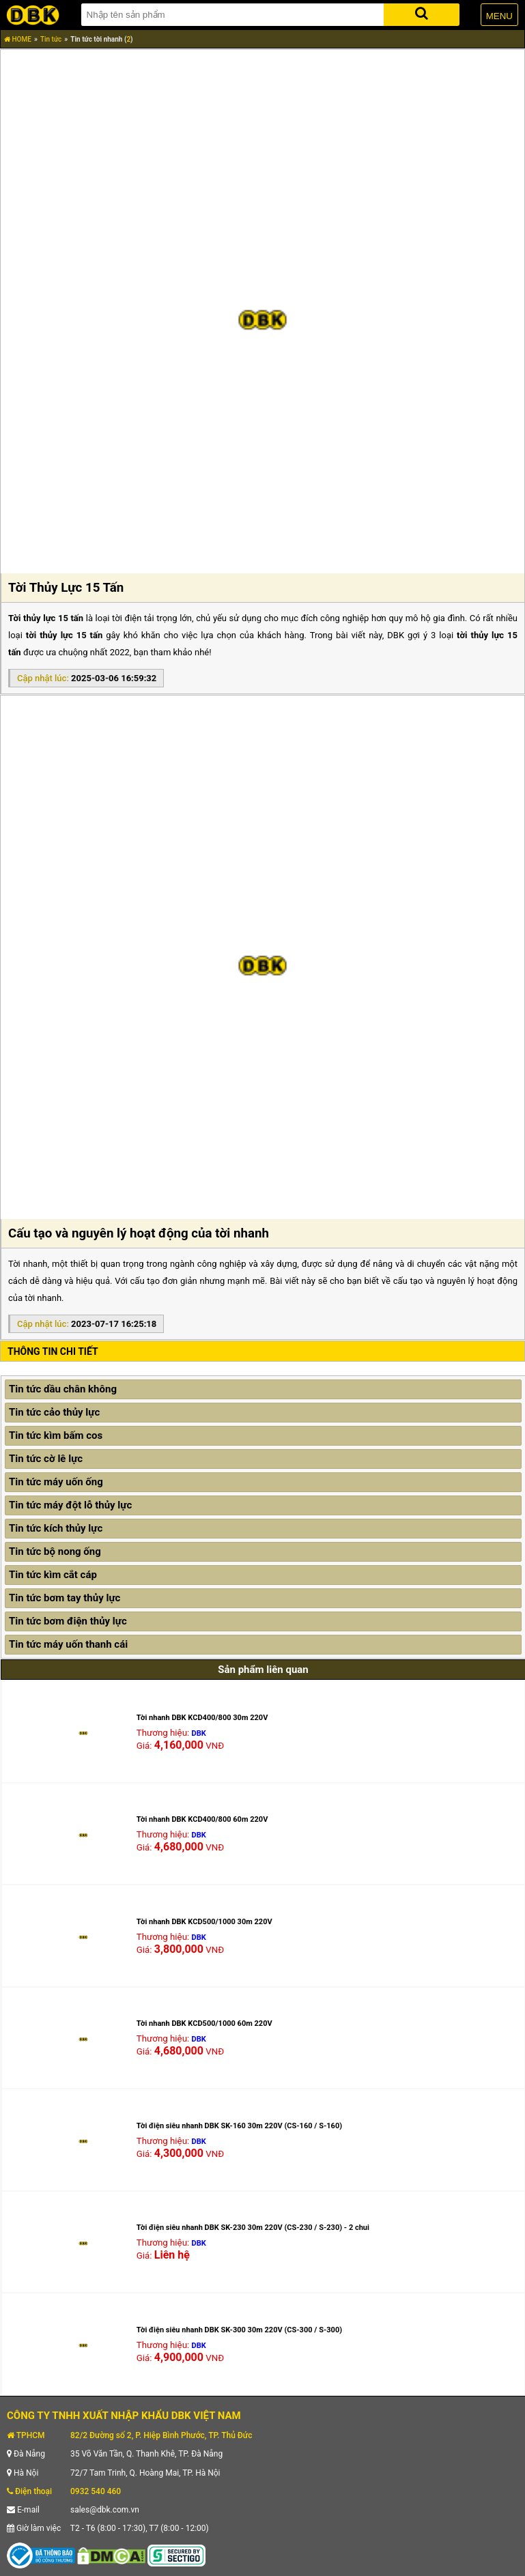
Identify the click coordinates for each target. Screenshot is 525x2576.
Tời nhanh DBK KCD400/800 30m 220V (202, 1717)
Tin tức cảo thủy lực (54, 1412)
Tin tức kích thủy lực (55, 1528)
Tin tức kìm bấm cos (55, 1435)
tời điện (126, 618)
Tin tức (50, 39)
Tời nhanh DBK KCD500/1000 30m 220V (204, 1921)
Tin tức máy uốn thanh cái (68, 1644)
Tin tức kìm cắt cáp (53, 1575)
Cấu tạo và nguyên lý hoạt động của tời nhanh (138, 1233)
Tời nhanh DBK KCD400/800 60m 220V (202, 1819)
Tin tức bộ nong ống (55, 1551)
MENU (499, 16)
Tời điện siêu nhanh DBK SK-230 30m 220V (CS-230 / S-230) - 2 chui (253, 2227)
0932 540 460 (95, 2491)
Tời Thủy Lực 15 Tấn (66, 587)
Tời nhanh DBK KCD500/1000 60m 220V (204, 2023)
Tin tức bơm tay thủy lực (64, 1598)
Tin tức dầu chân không (63, 1389)
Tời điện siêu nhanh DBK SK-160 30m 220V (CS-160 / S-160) (239, 2125)
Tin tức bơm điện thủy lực (68, 1621)
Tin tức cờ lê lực (46, 1458)
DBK (199, 1733)
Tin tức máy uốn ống (56, 1482)
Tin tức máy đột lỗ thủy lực (70, 1505)
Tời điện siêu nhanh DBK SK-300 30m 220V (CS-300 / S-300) (239, 2329)
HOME (17, 39)
